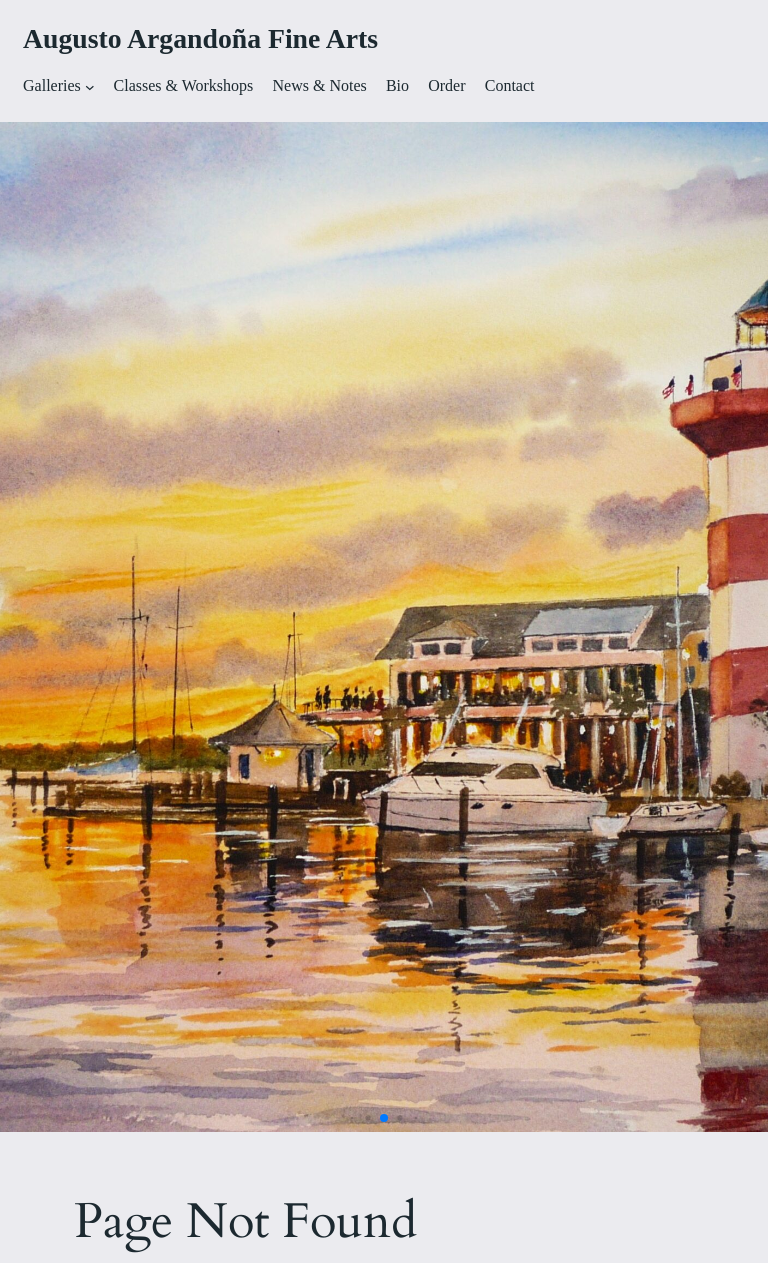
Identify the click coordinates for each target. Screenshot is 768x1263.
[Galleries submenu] (90, 87)
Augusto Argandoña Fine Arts (200, 38)
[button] (352, 1118)
